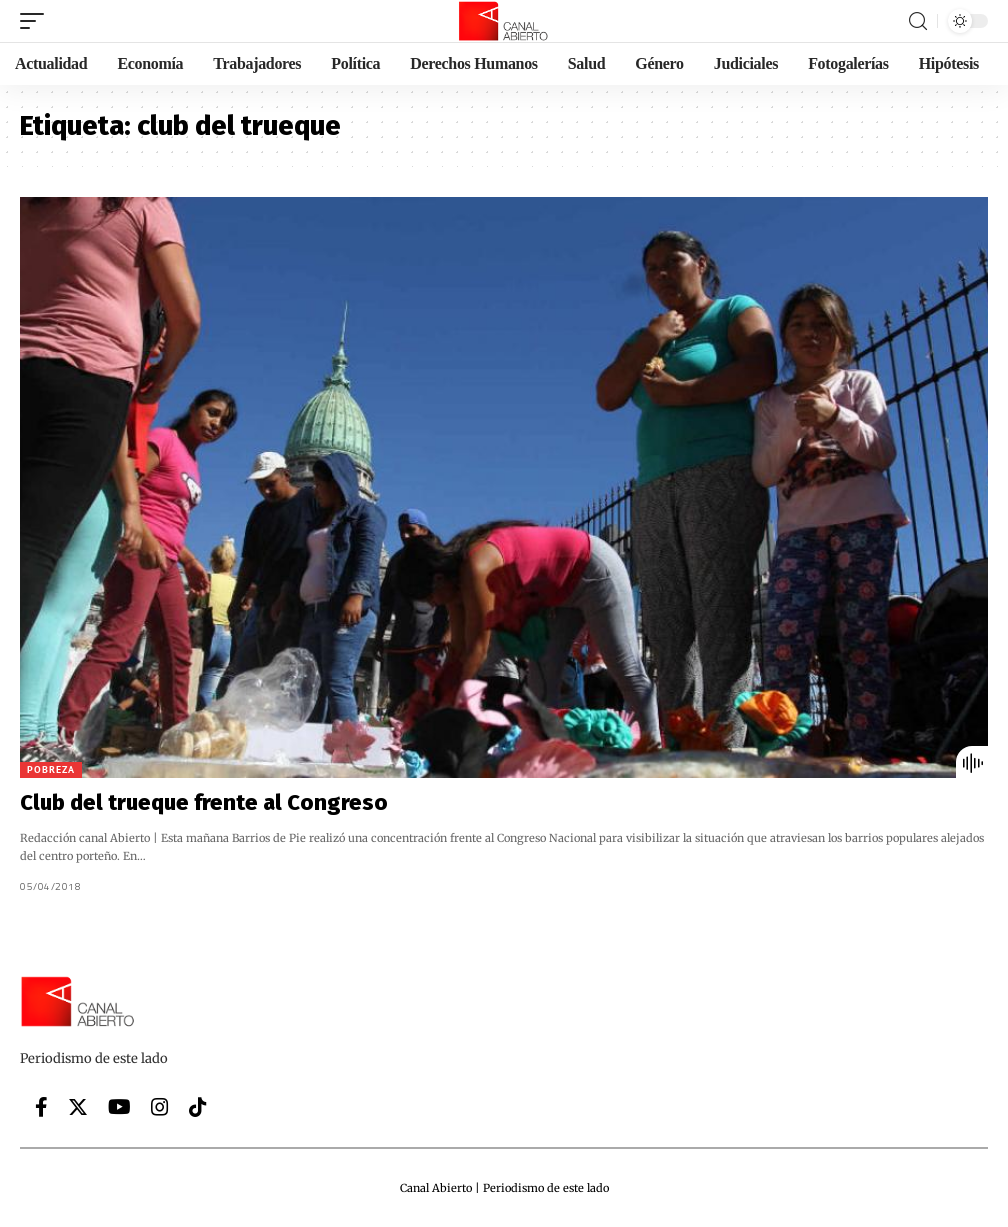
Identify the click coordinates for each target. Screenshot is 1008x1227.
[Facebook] (41, 1107)
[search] (918, 21)
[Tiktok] (198, 1107)
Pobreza (51, 769)
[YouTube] (119, 1107)
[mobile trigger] (37, 21)
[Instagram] (160, 1107)
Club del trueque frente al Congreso (204, 802)
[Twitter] (78, 1107)
